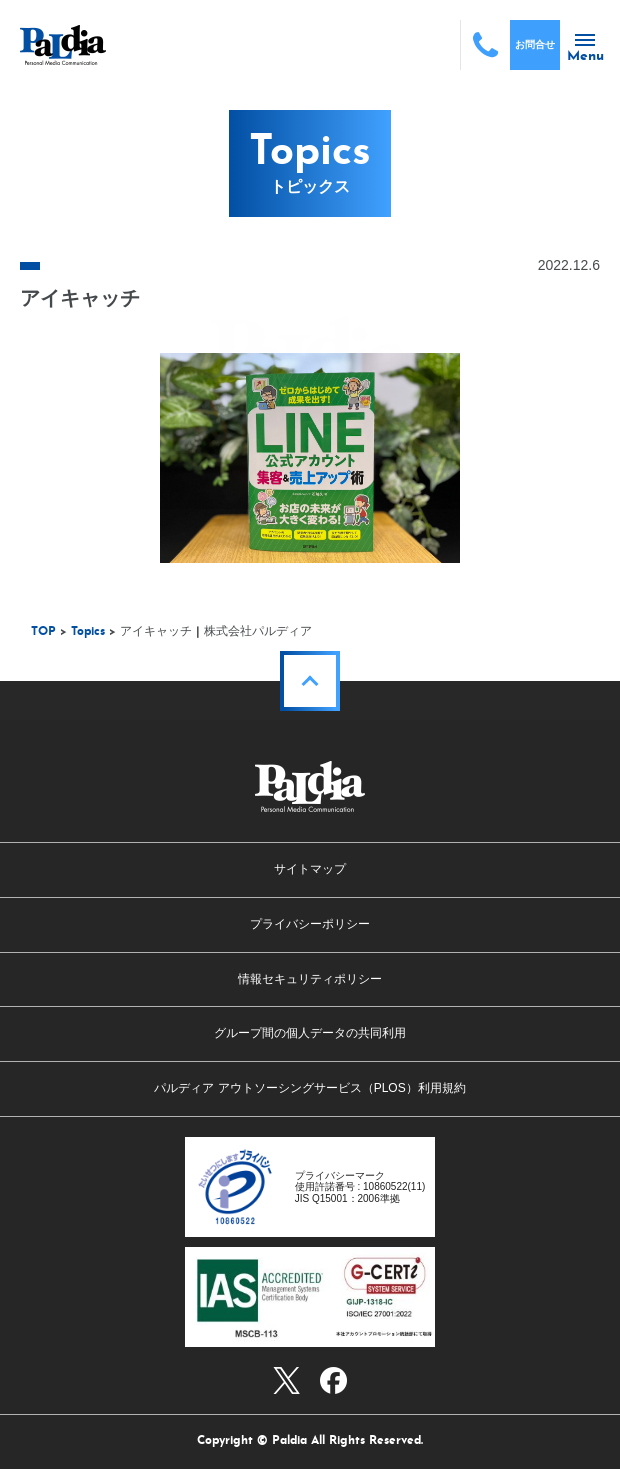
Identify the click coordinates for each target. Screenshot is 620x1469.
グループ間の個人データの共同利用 (310, 1033)
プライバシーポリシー (310, 924)
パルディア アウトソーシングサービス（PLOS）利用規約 (309, 1088)
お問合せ (535, 44)
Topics (88, 632)
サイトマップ (310, 869)
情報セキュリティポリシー (310, 979)
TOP (43, 632)
